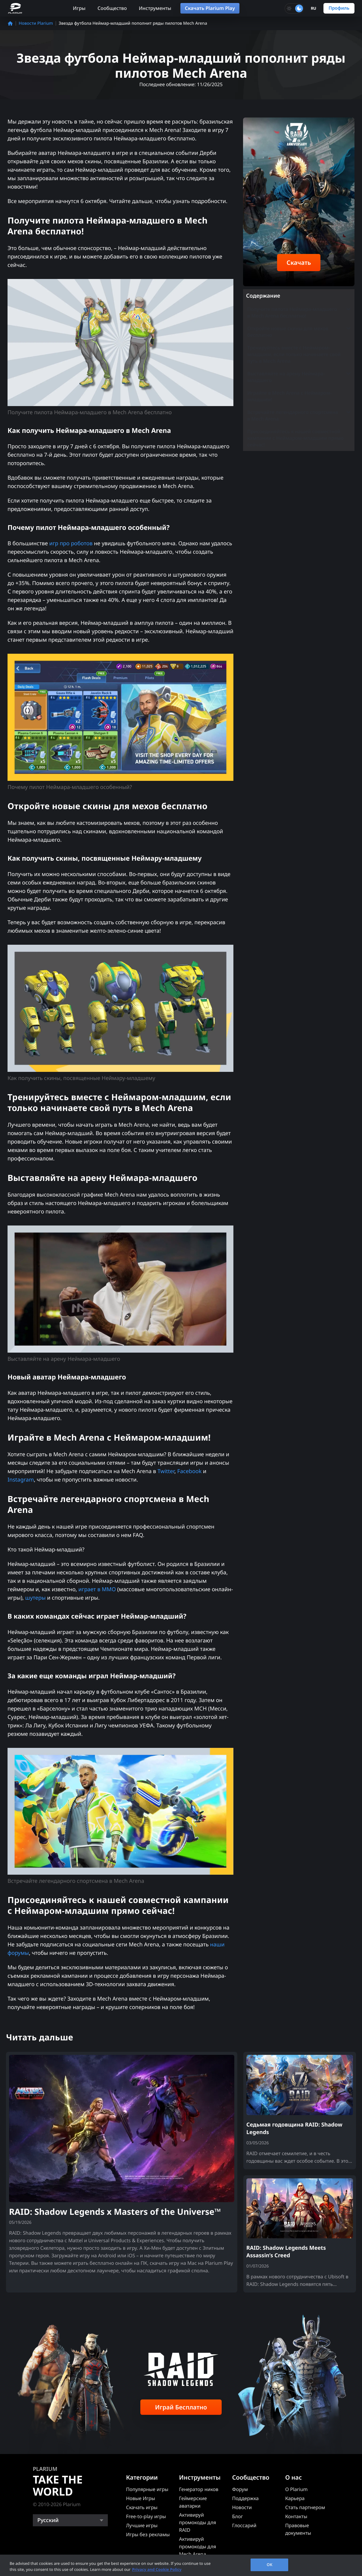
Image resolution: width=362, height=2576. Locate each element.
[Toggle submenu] (348, 309)
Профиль (339, 8)
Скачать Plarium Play (210, 8)
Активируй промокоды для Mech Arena (197, 2546)
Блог (237, 2516)
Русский (48, 2520)
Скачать (299, 262)
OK (270, 2564)
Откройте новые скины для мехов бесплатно (299, 331)
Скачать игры (142, 2507)
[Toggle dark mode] (294, 8)
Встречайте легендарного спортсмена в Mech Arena (299, 415)
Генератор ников (199, 2489)
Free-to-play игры (146, 2516)
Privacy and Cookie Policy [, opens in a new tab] (156, 2569)
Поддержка (245, 2498)
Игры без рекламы (148, 2534)
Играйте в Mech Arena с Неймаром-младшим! (289, 396)
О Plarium (296, 2489)
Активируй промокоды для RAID (197, 2522)
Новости (242, 2507)
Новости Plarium (36, 23)
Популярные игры (147, 2489)
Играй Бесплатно (181, 2407)
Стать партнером (305, 2507)
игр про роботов (71, 543)
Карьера (295, 2498)
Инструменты (155, 8)
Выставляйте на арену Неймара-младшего (299, 376)
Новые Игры (140, 2498)
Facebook (189, 1471)
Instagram (21, 1479)
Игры (79, 8)
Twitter (166, 1471)
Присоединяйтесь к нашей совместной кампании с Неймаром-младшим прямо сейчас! (295, 438)
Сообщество (112, 8)
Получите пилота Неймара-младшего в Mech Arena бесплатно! (299, 312)
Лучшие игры (142, 2525)
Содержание (263, 295)
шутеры (35, 1597)
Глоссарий (244, 2525)
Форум (240, 2489)
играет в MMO (97, 1589)
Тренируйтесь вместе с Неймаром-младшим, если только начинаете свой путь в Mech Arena (294, 354)
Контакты (296, 2516)
